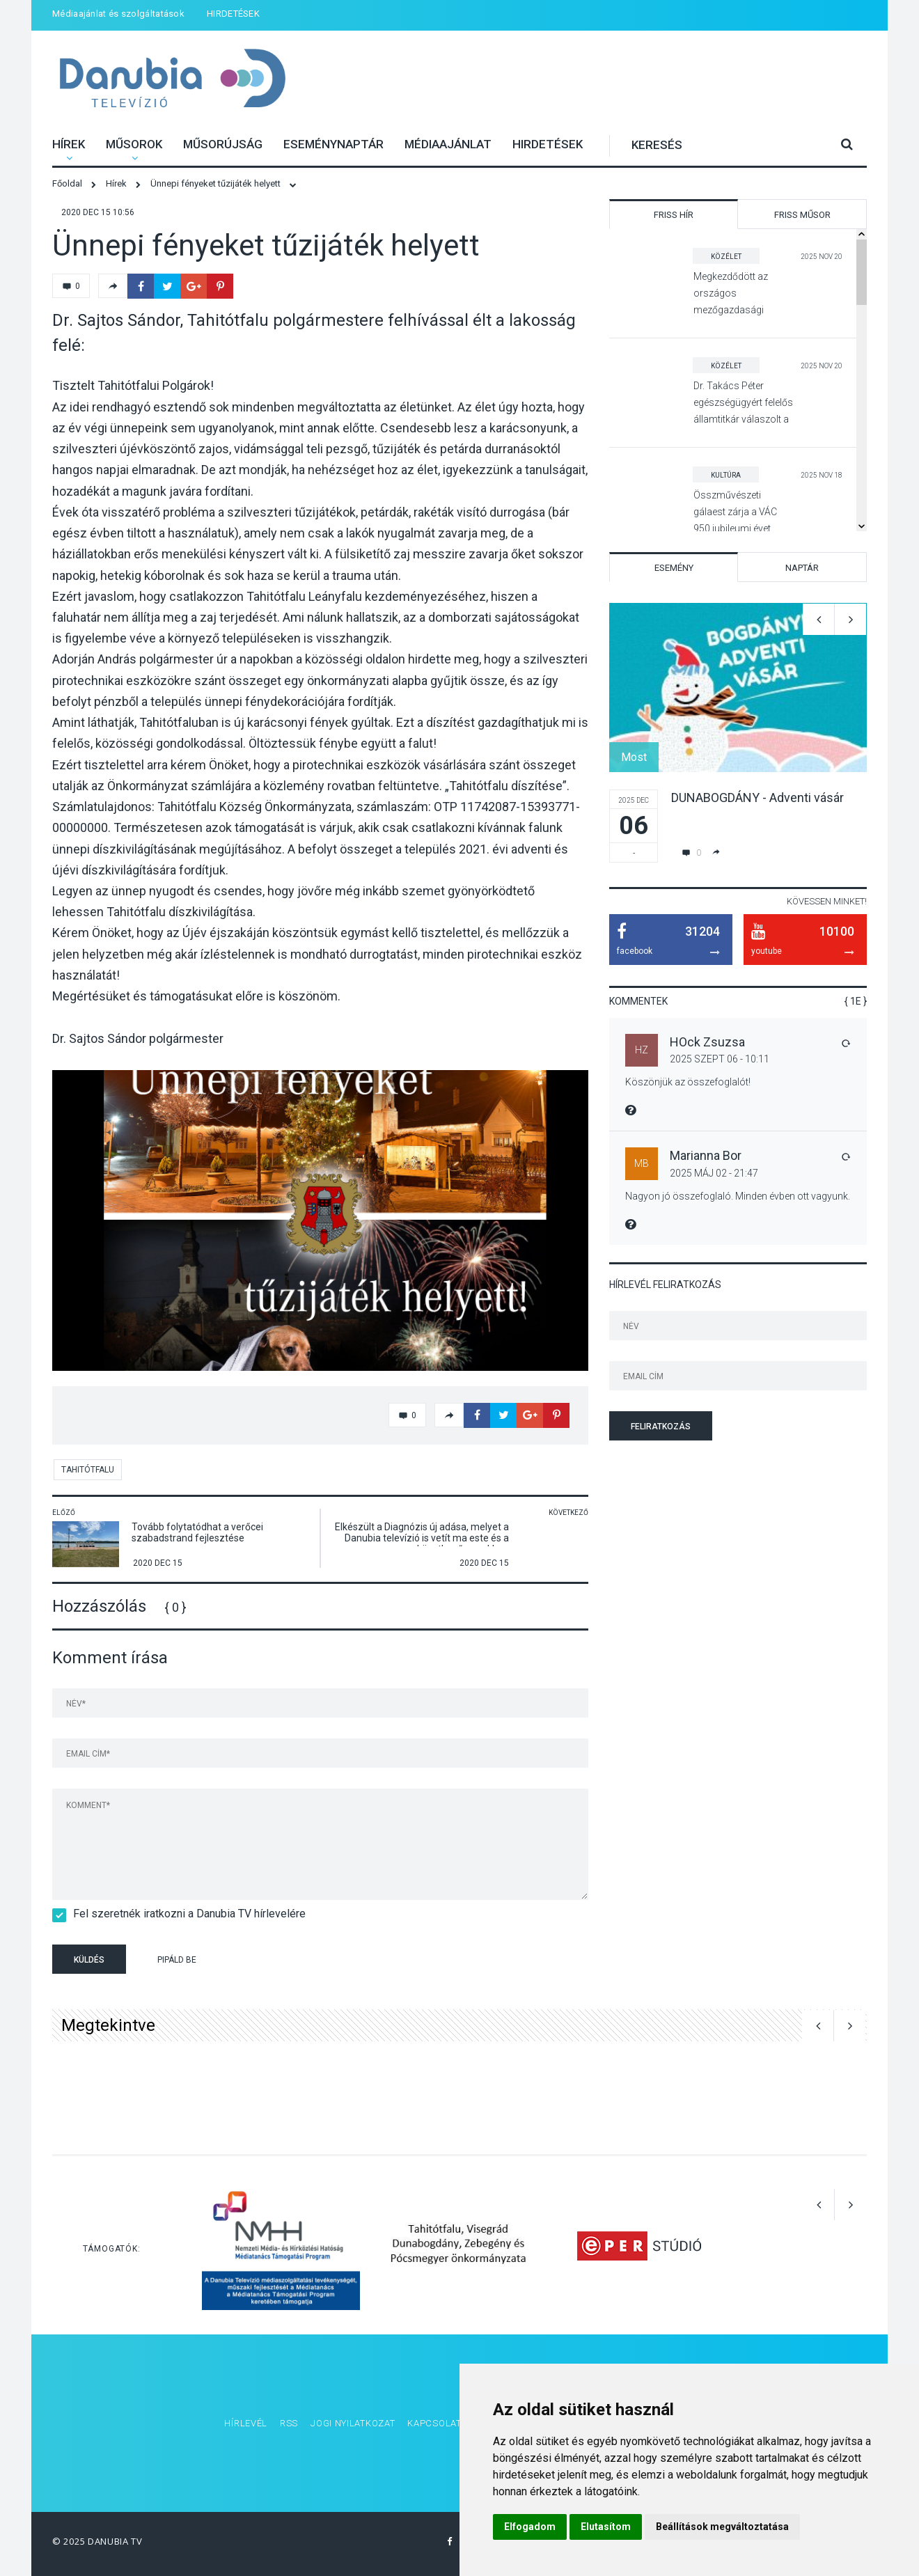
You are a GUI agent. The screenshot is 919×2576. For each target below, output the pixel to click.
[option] (320, 1220)
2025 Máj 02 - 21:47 (714, 1173)
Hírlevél (245, 2423)
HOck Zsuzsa (707, 1042)
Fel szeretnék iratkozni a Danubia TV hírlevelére (184, 1913)
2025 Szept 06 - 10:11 (719, 1059)
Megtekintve (108, 2025)
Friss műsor (802, 215)
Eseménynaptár (333, 144)
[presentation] (319, 1961)
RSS (289, 2423)
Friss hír (673, 215)
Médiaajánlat (448, 144)
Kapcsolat (434, 2423)
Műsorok (134, 144)
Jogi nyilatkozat (353, 2423)
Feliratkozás (661, 1426)
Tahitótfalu (87, 1470)
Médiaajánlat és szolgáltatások (118, 13)
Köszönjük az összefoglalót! (688, 1081)
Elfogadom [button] (530, 2526)
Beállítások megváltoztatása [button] (722, 2526)
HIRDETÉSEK (233, 13)
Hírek (68, 144)
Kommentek (638, 1001)
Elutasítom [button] (606, 2526)
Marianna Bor (705, 1155)
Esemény (673, 568)
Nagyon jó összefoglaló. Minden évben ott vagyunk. (737, 1196)
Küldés (89, 1960)
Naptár (802, 568)
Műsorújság (222, 144)
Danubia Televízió (172, 80)
